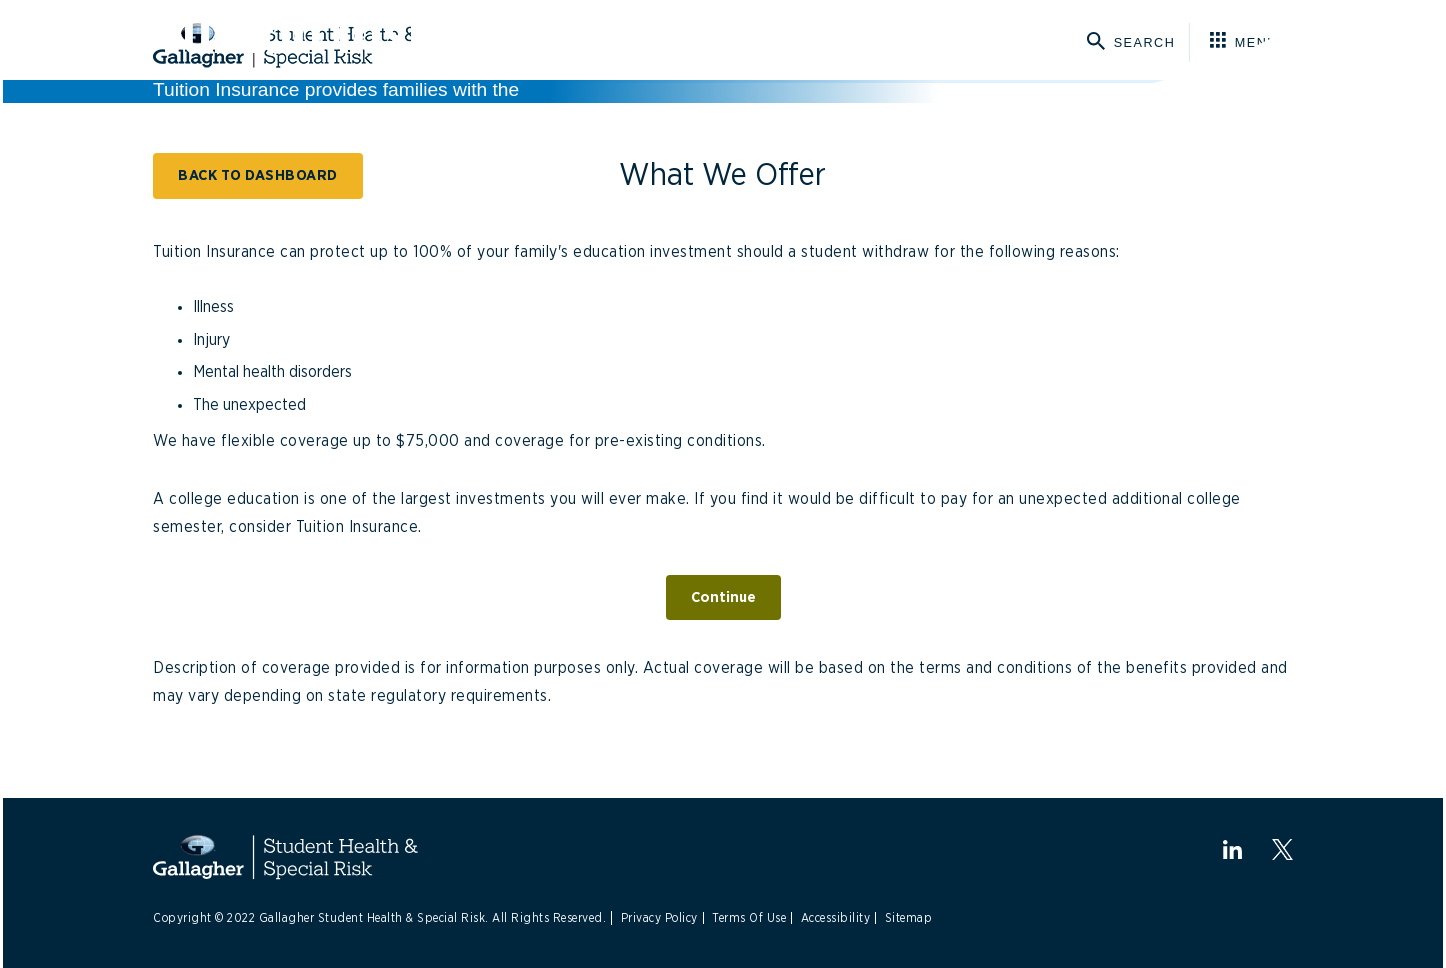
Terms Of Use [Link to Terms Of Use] (749, 918)
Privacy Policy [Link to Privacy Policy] (659, 918)
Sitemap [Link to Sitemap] (909, 918)
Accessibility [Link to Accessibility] (836, 918)
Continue (723, 597)
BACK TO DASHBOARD (258, 175)
